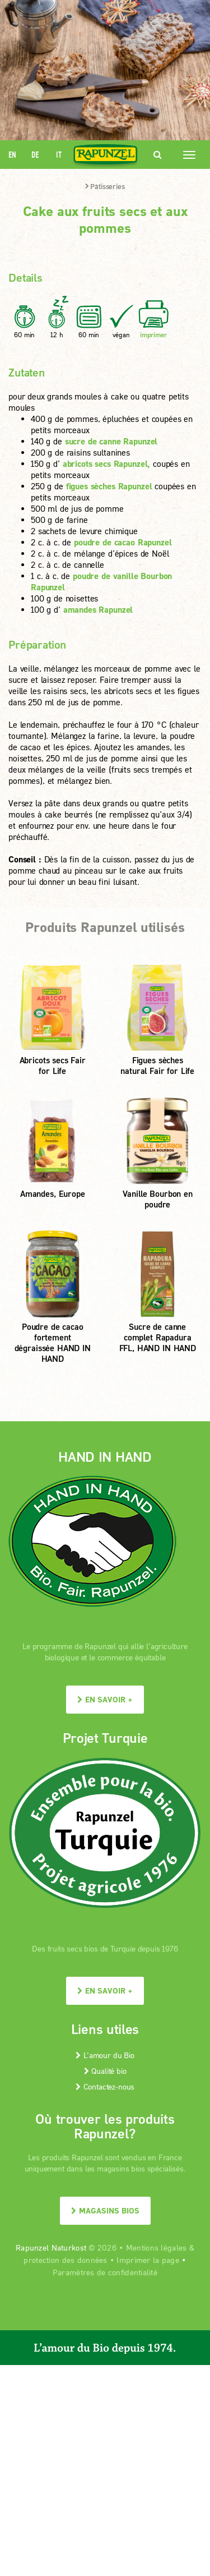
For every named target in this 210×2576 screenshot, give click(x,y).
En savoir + (105, 1699)
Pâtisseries (104, 186)
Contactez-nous (105, 2086)
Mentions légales (156, 2247)
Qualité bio (105, 2071)
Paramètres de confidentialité (105, 2272)
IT (59, 154)
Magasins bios (105, 2210)
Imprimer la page (147, 2260)
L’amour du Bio (105, 2055)
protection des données (65, 2260)
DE (35, 154)
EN (12, 154)
